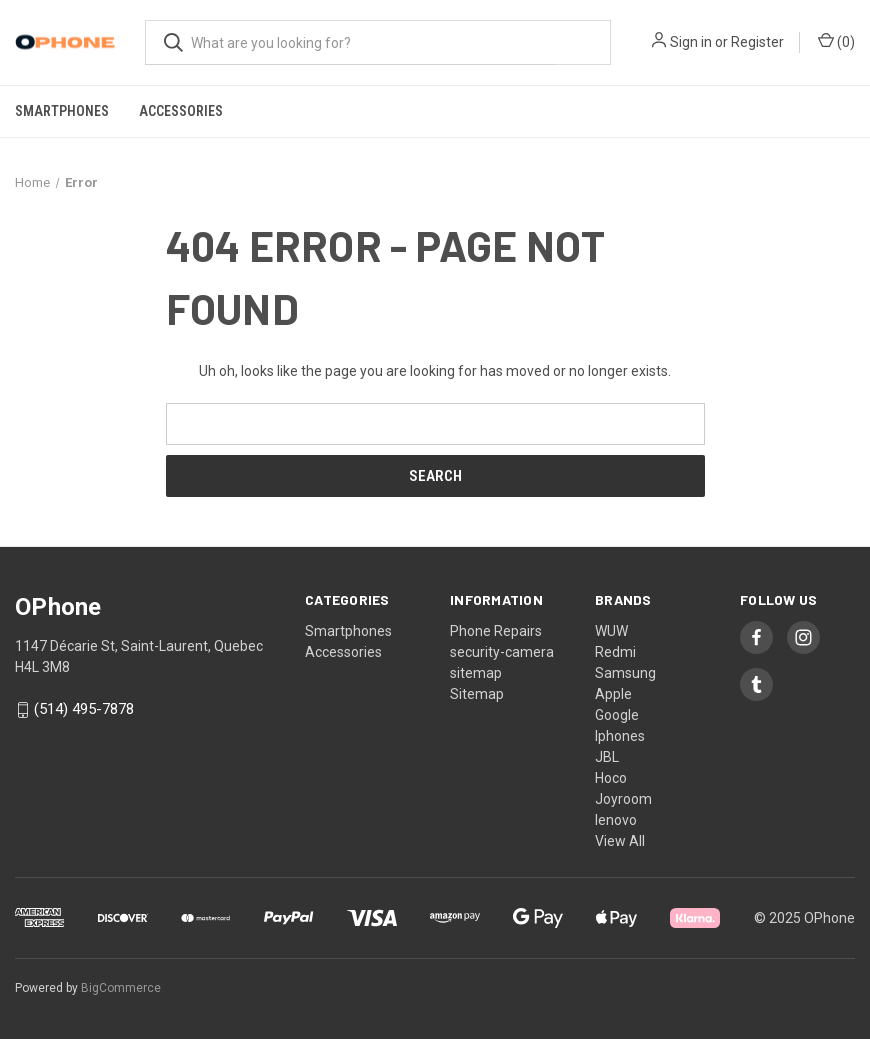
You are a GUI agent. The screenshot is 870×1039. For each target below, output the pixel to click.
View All (620, 841)
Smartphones (62, 111)
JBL (607, 757)
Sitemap (477, 694)
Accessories (181, 111)
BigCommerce (121, 988)
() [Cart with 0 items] (836, 41)
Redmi (615, 652)
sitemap (476, 673)
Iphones (620, 736)
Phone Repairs (496, 631)
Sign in (691, 42)
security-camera (502, 652)
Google (617, 715)
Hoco (611, 778)
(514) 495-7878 (84, 710)
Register (757, 42)
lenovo (616, 820)
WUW (611, 631)
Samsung (625, 673)
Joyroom (623, 799)
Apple (613, 694)
